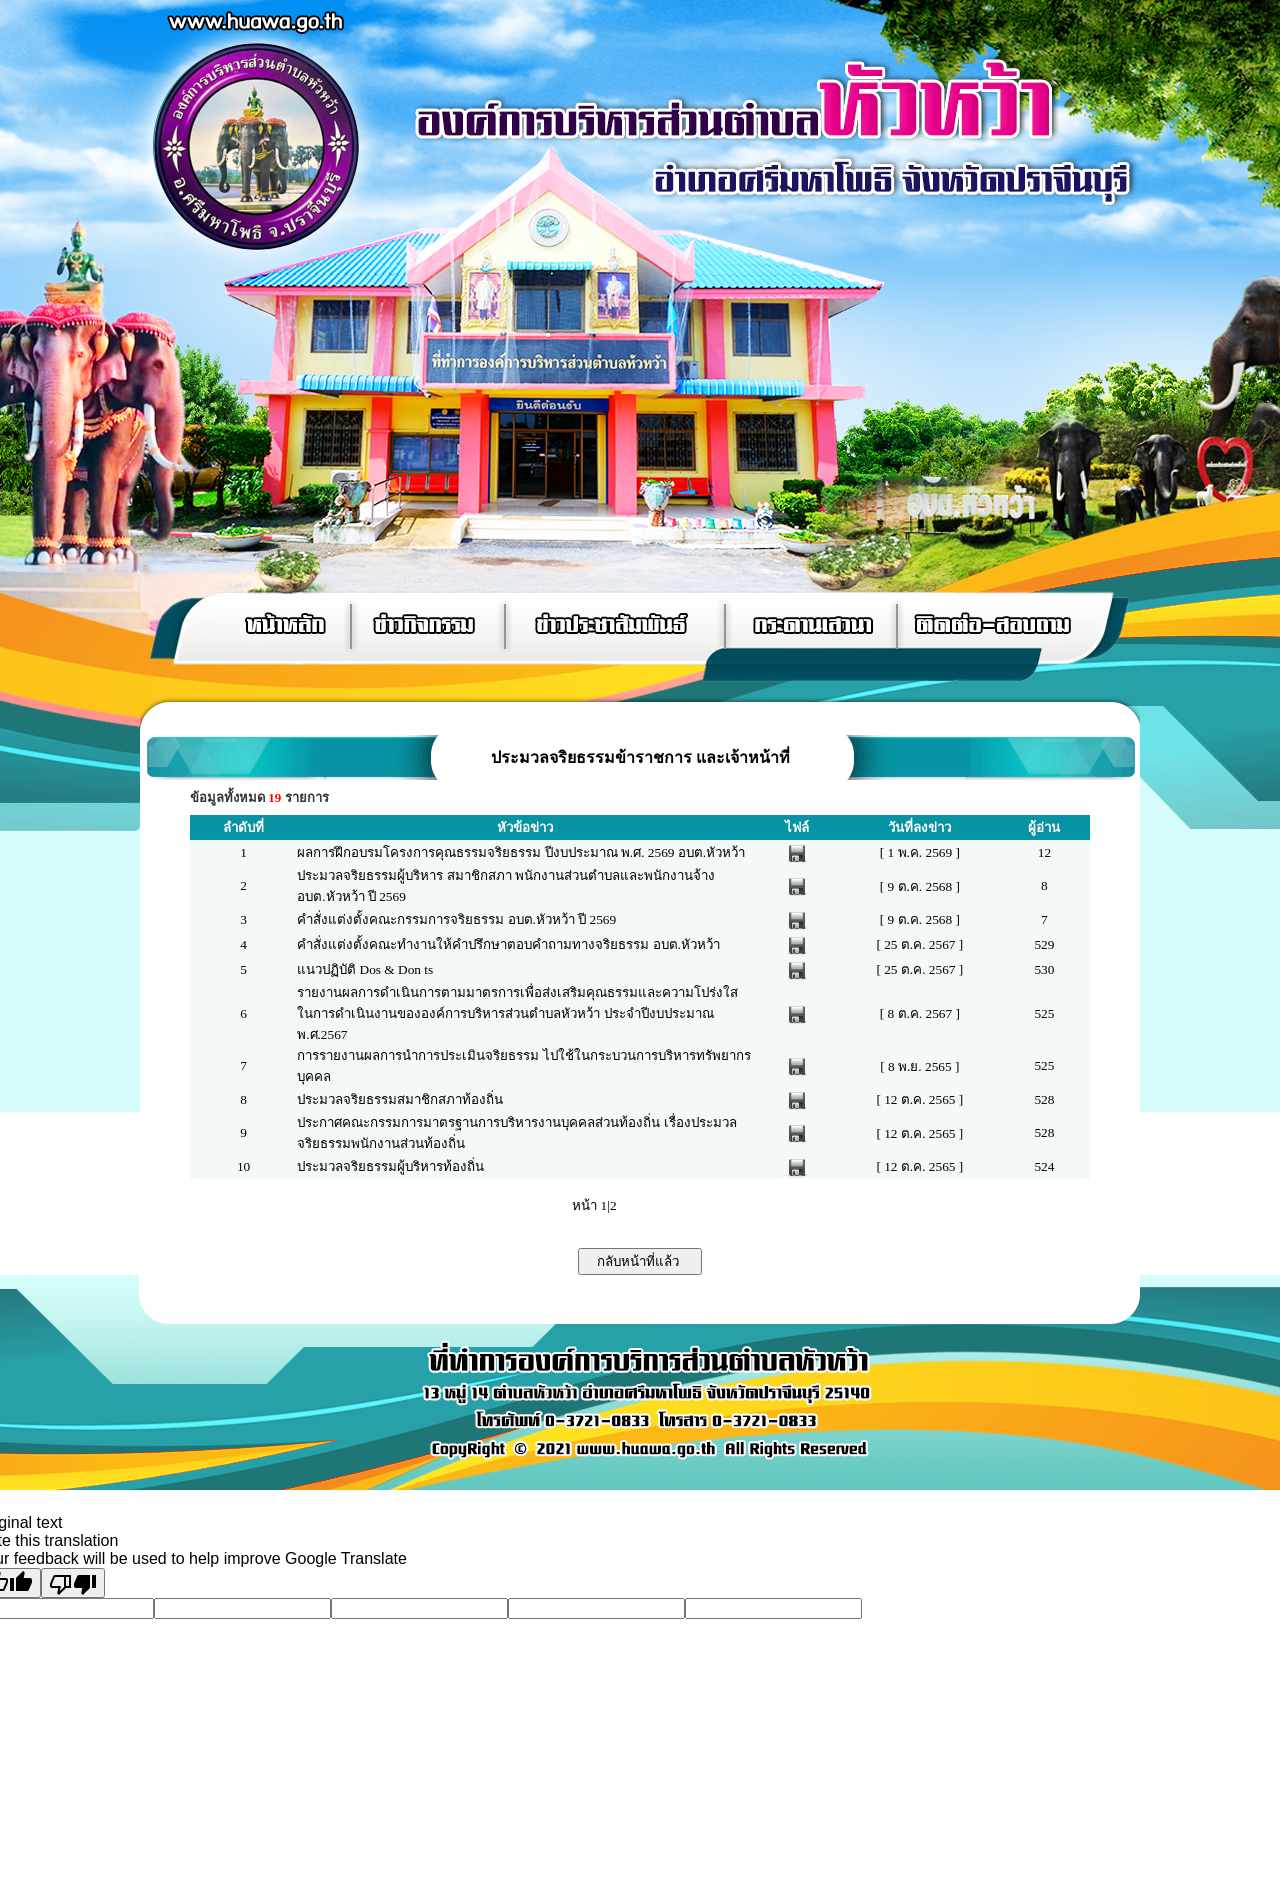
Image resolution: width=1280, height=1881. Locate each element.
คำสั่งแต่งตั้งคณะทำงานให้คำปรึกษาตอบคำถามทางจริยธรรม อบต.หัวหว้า (508, 944)
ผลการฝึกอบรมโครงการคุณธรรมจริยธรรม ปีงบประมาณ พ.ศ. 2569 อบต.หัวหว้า (521, 852)
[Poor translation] (73, 1583)
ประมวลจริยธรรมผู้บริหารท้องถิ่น (390, 1166)
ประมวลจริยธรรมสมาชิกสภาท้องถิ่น (400, 1099)
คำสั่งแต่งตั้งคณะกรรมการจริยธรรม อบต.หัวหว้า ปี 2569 (456, 919)
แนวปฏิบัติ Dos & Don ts (365, 969)
